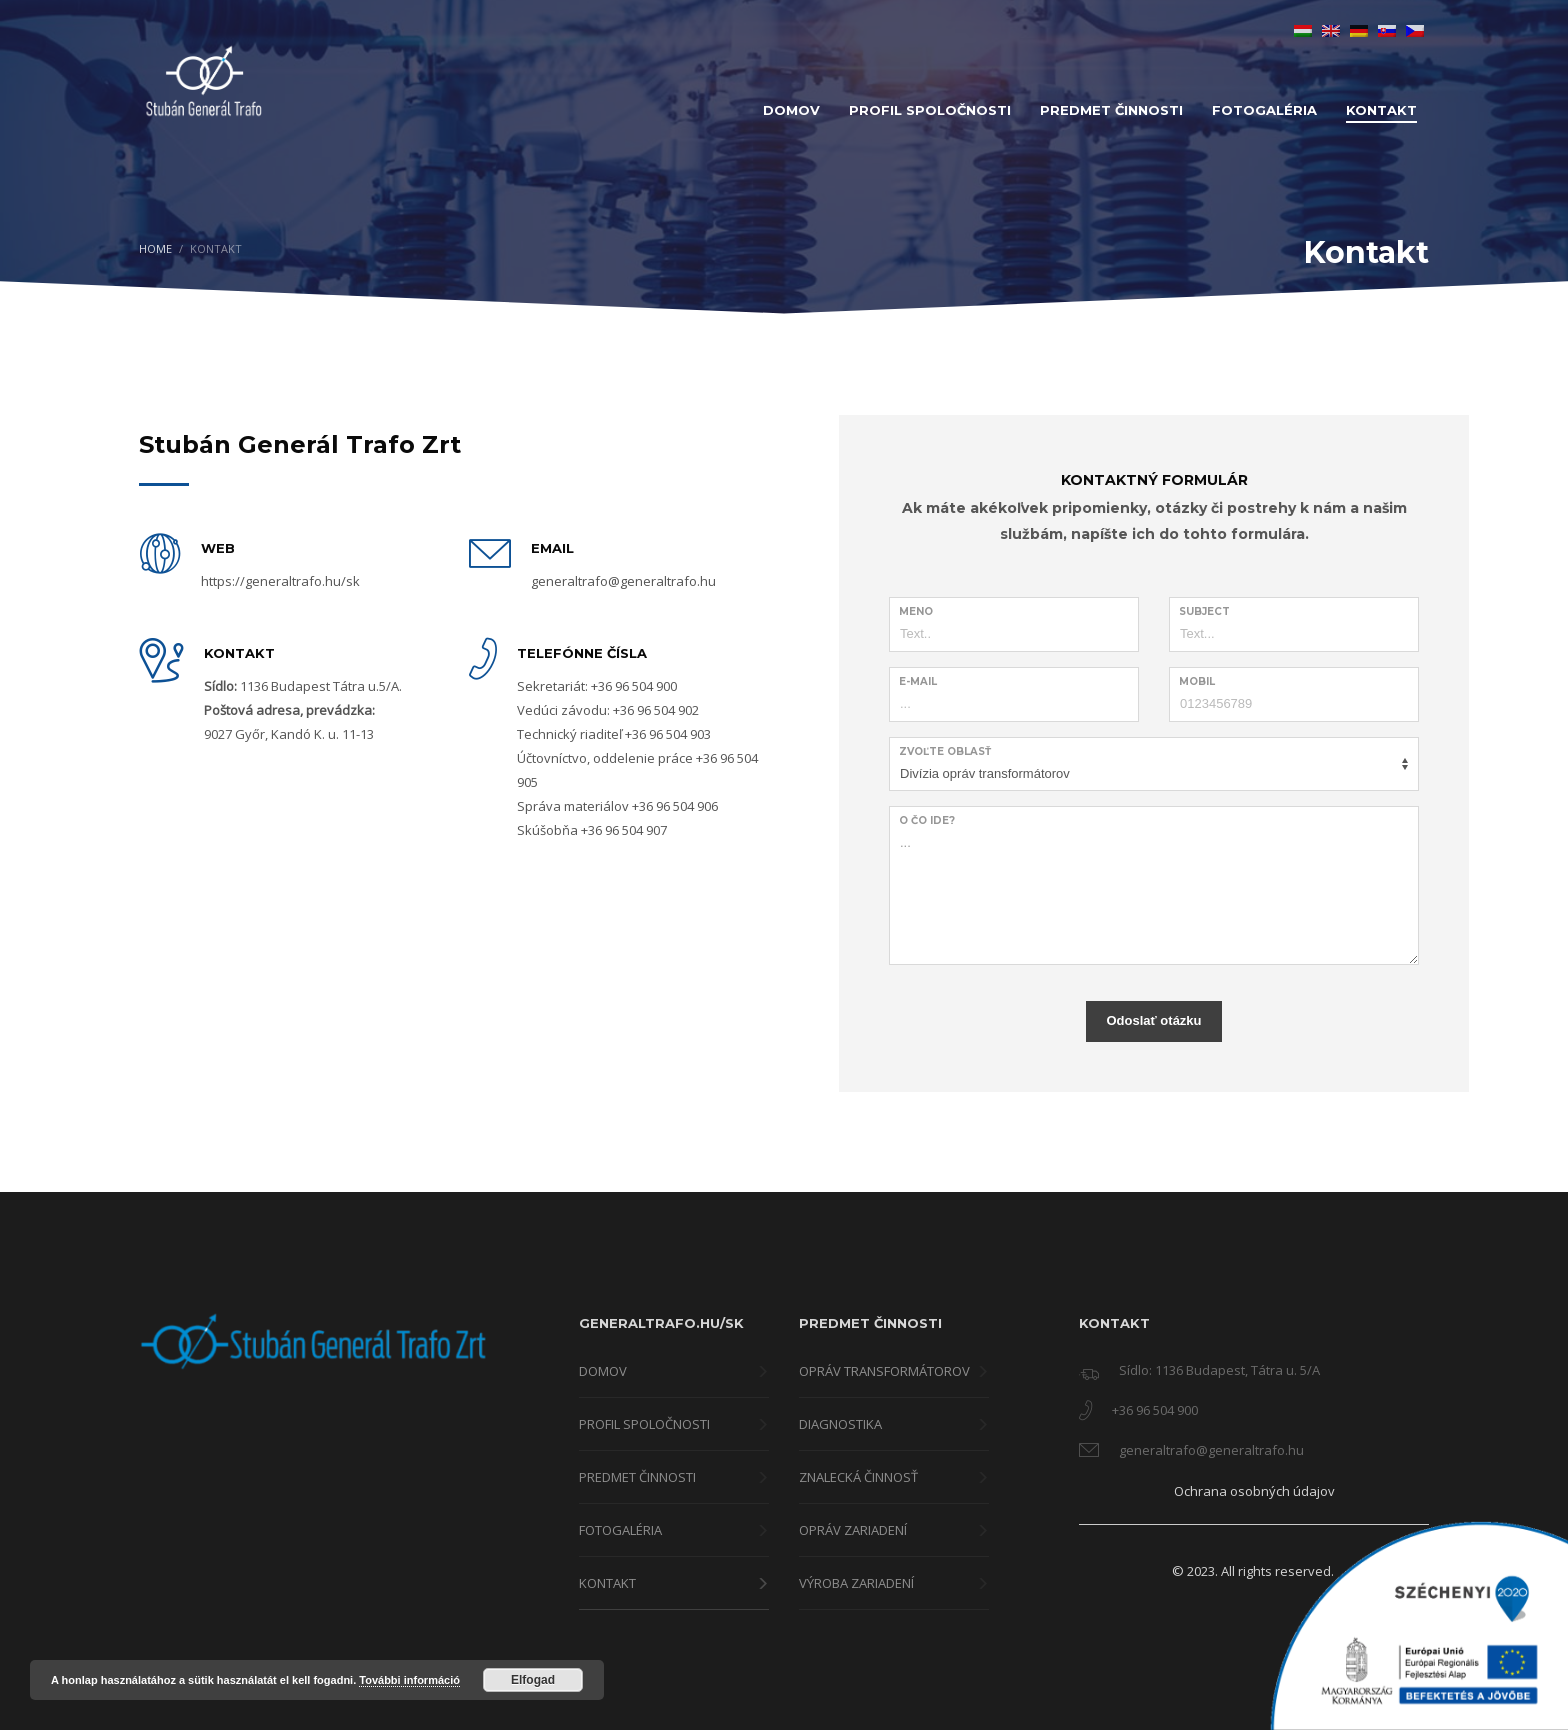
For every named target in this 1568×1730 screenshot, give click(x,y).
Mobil (1197, 681)
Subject (1204, 611)
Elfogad (533, 1680)
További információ (409, 1680)
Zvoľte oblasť (945, 751)
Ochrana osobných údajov (1254, 1491)
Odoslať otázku (1153, 1020)
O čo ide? (927, 820)
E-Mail (918, 681)
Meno (916, 611)
